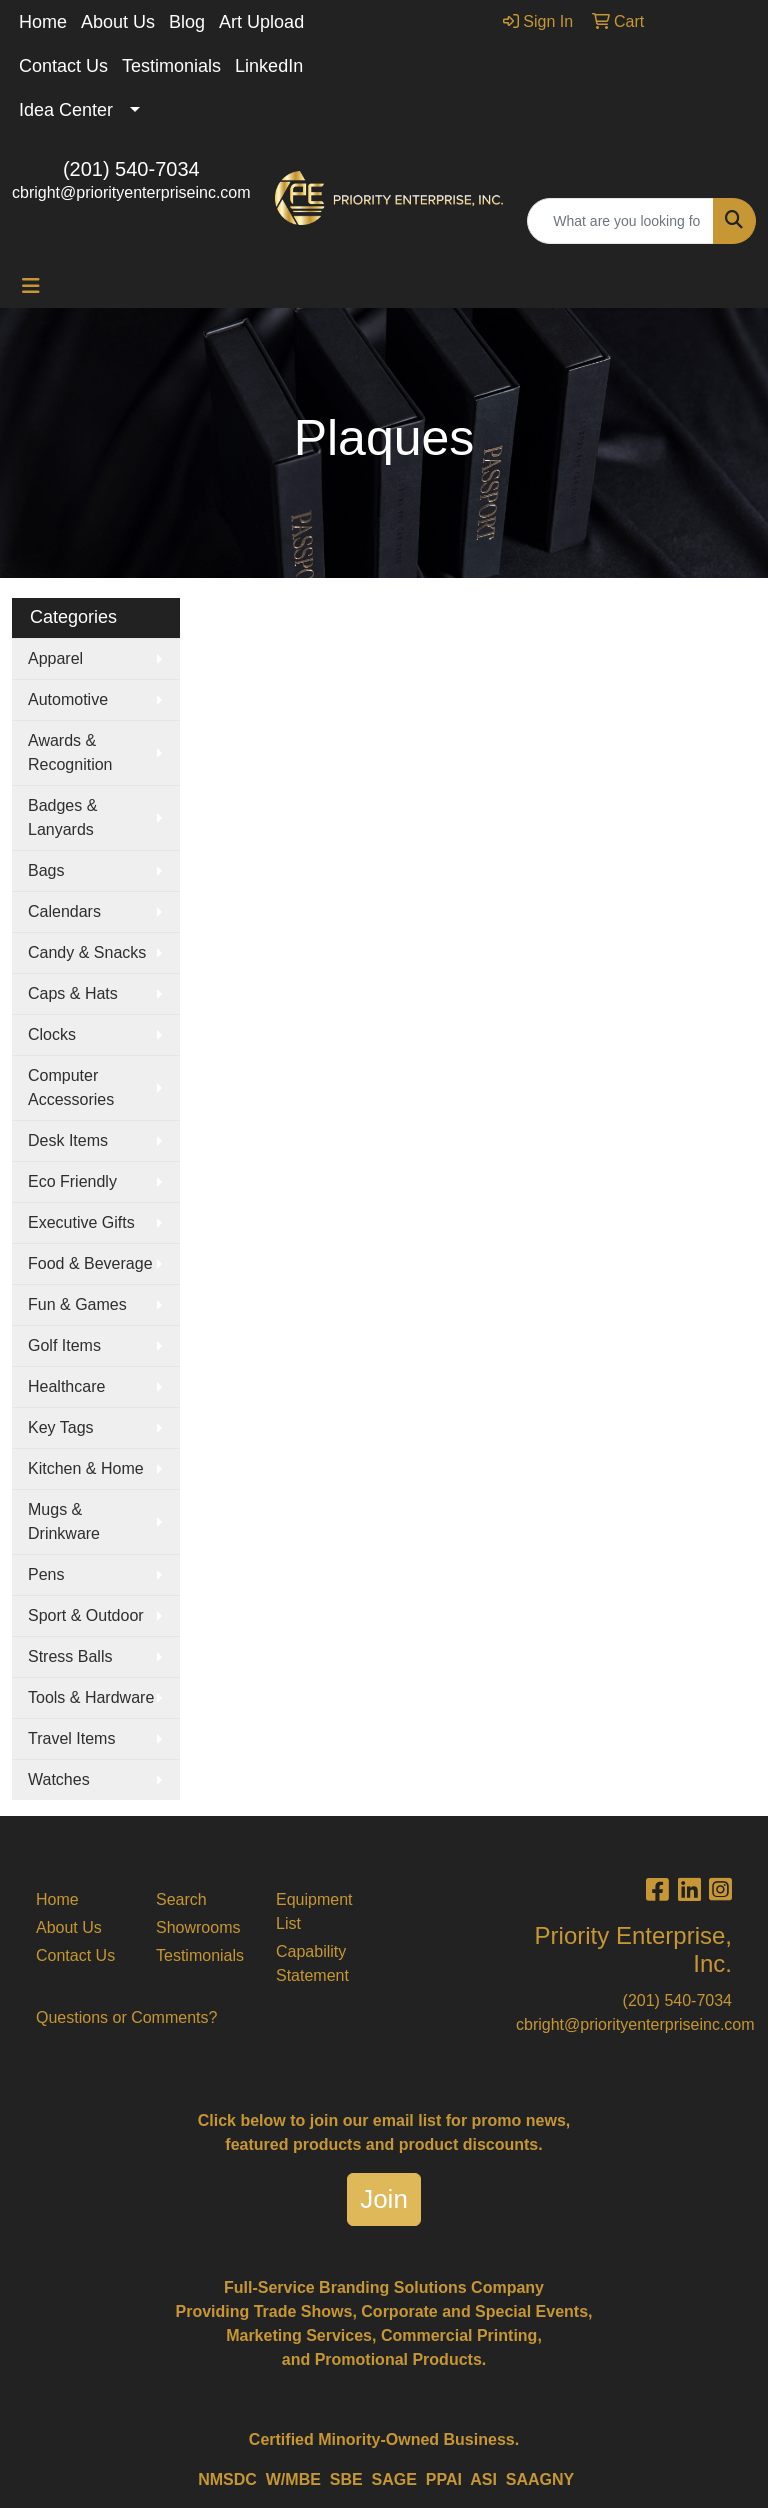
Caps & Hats (73, 993)
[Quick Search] (620, 221)
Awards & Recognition (70, 752)
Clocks (52, 1034)
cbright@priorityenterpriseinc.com (131, 192)
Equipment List (314, 1911)
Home (43, 22)
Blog (187, 22)
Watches (59, 1779)
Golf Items (64, 1345)
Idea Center (66, 110)
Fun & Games (77, 1304)
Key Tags (61, 1427)
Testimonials (171, 66)
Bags (46, 870)
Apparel (55, 658)
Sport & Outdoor (86, 1615)
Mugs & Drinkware (64, 1521)
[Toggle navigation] (31, 286)
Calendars (64, 911)
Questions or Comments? (126, 2017)
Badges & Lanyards (62, 817)
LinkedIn (269, 66)
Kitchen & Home (86, 1468)
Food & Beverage (90, 1263)
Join (384, 2199)
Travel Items (71, 1738)
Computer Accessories (71, 1087)
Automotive (68, 699)
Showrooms (198, 1927)
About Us (118, 22)
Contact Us (63, 66)
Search (181, 1899)
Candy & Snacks (87, 952)
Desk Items (68, 1140)
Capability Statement (312, 1963)
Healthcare (66, 1386)
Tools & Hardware (91, 1697)
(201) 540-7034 (131, 169)
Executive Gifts (81, 1222)
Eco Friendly (72, 1181)
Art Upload (261, 22)
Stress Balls (70, 1656)
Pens (46, 1574)
